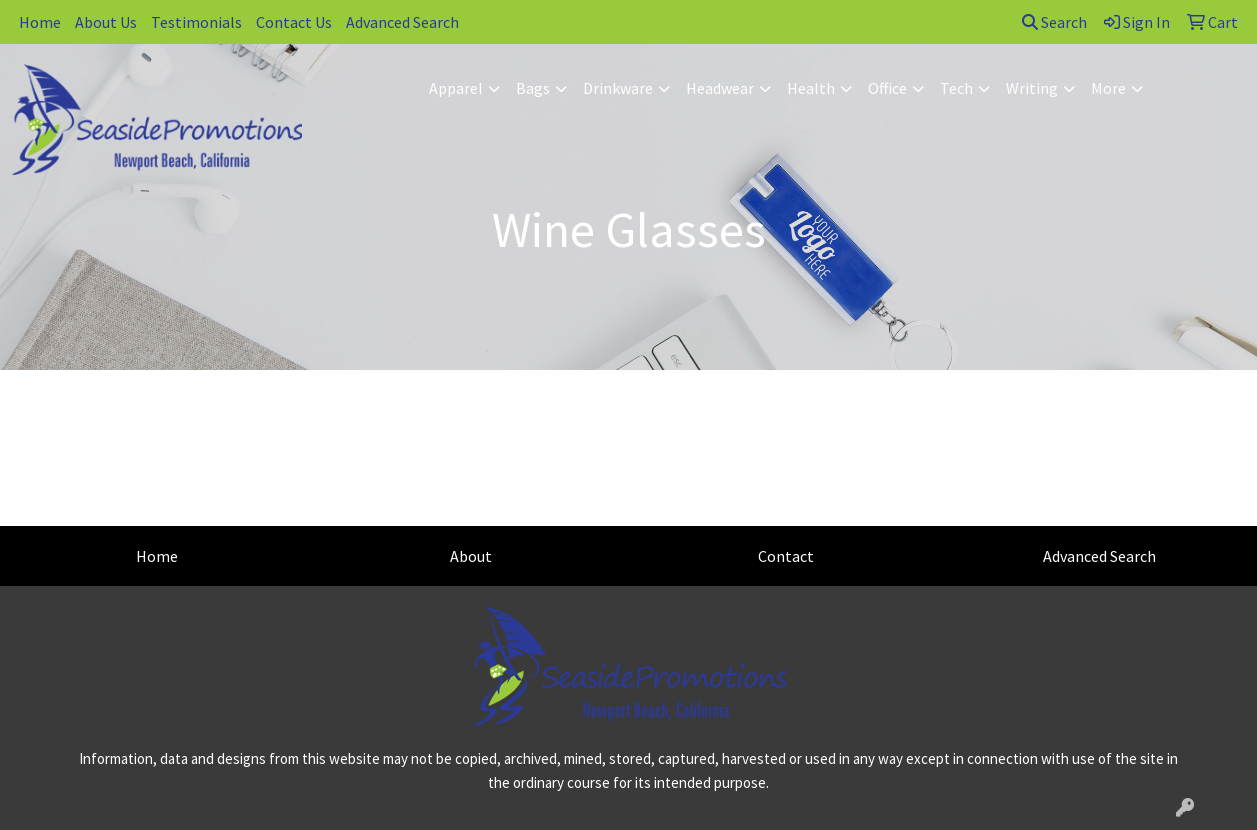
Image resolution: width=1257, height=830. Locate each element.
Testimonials (196, 22)
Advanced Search (402, 22)
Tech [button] (956, 88)
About (471, 556)
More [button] (1108, 88)
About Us (106, 22)
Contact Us (294, 22)
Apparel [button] (456, 88)
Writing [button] (1032, 88)
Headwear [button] (720, 88)
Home (40, 22)
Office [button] (887, 88)
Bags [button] (533, 88)
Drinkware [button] (618, 88)
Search (1054, 22)
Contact (786, 556)
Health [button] (811, 88)
